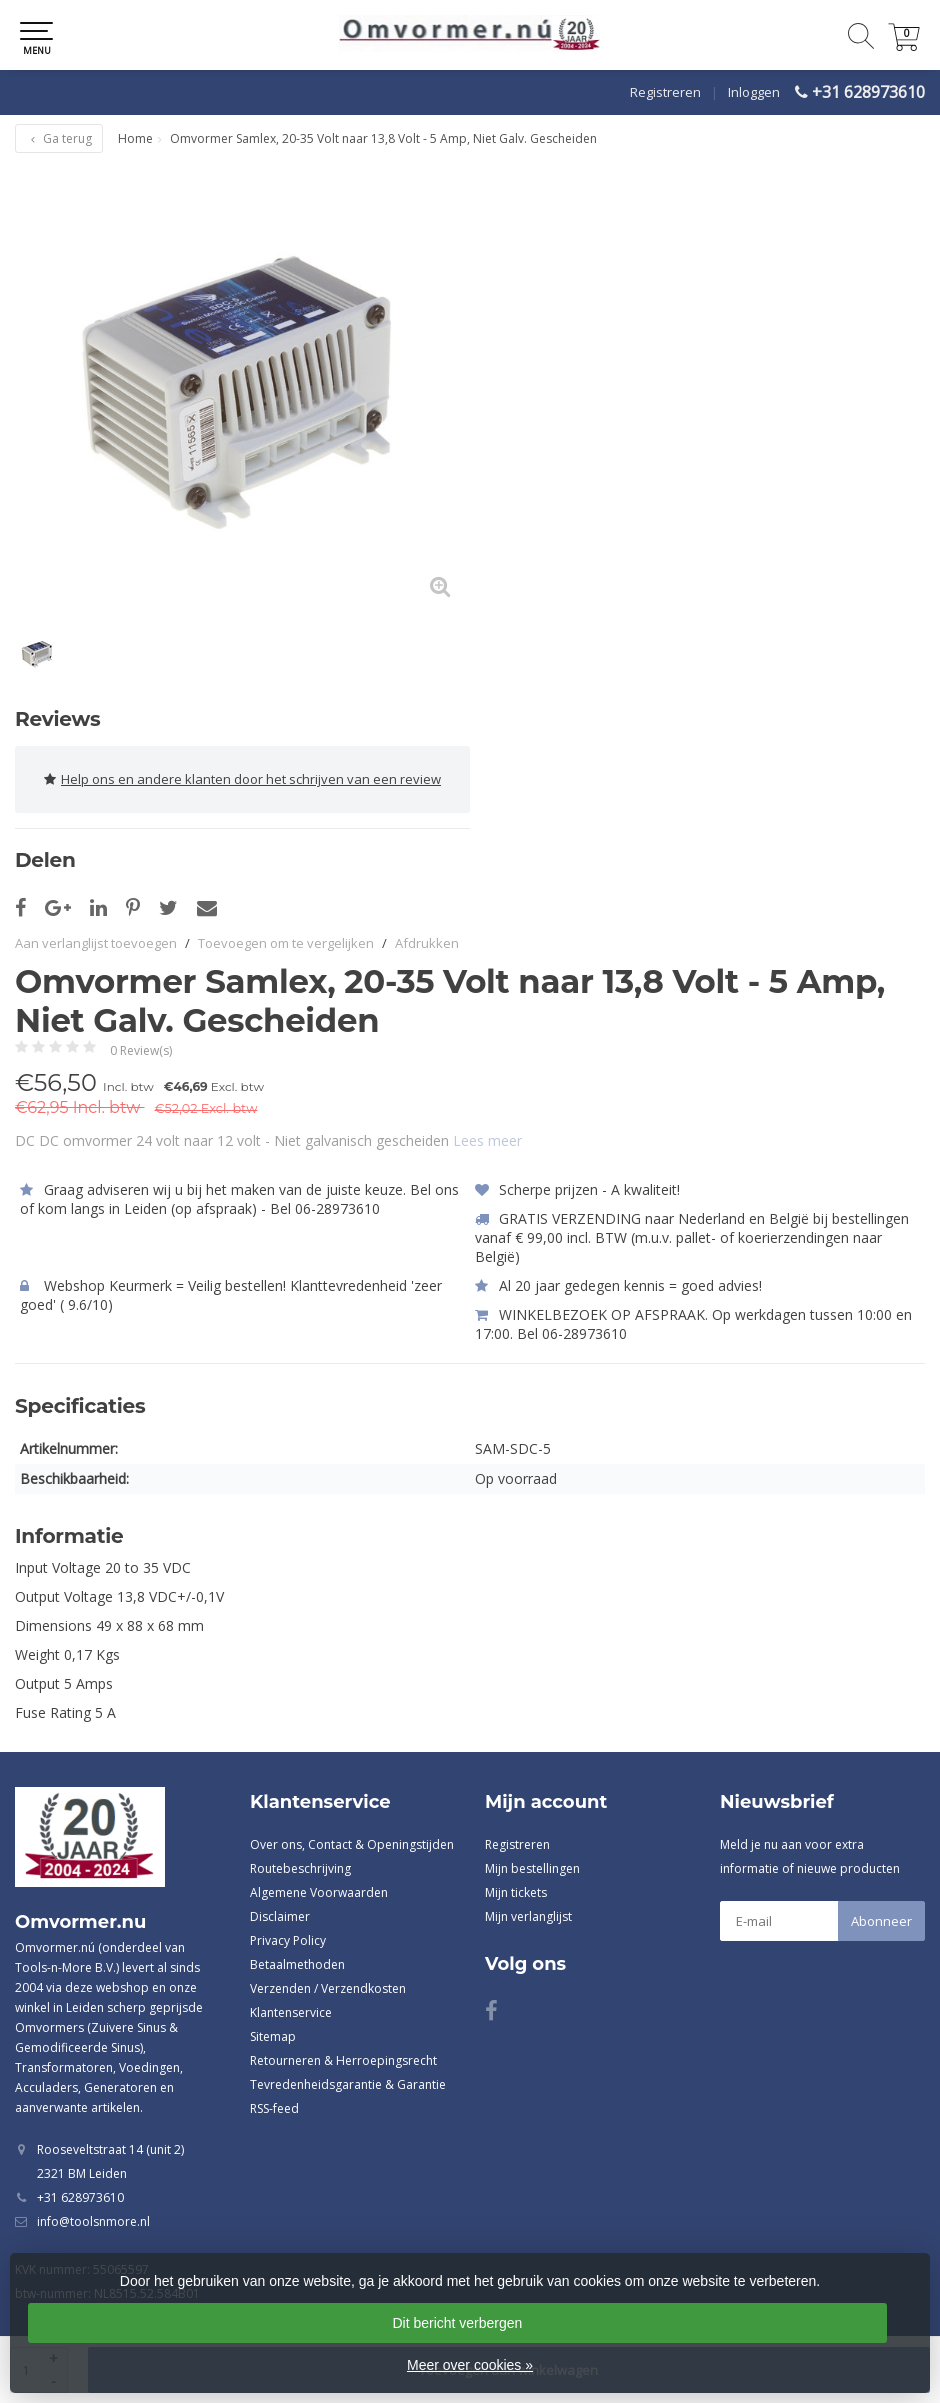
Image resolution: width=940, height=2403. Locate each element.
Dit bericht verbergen (457, 2323)
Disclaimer (280, 1916)
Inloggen (754, 92)
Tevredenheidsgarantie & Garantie (348, 2084)
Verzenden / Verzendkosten (328, 1988)
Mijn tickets (516, 1892)
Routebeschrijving (300, 1868)
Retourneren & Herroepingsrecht (343, 2060)
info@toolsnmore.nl (93, 2221)
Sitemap (273, 2036)
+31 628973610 (868, 92)
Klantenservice (291, 2012)
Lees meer (487, 1140)
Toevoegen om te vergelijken (286, 943)
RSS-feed (274, 2108)
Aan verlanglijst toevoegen (96, 943)
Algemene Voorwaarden (319, 1892)
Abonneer (881, 1921)
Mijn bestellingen (532, 1868)
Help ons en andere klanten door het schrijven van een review (242, 779)
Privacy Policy (288, 1940)
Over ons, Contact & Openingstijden (352, 1844)
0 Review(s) (141, 1050)
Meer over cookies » (470, 2365)
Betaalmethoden (297, 1964)
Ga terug (59, 138)
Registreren (665, 92)
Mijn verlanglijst (528, 1916)
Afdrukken (427, 943)
